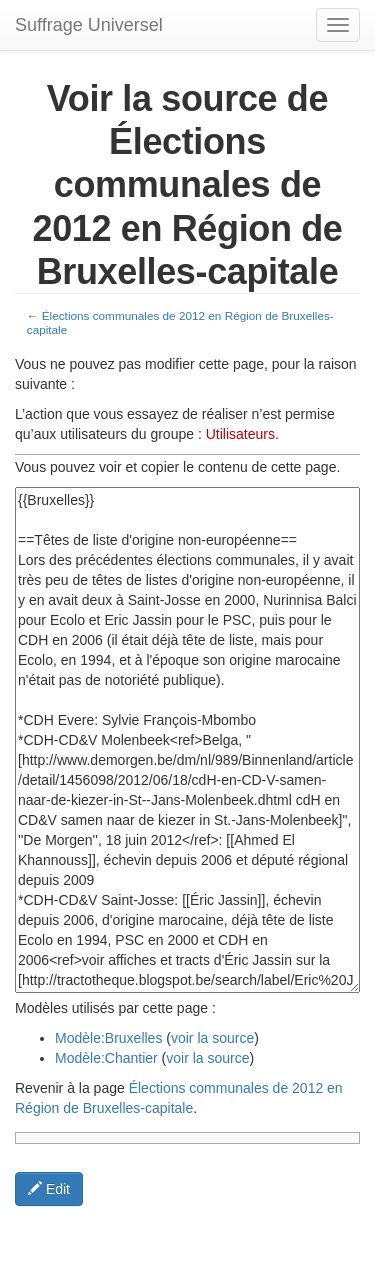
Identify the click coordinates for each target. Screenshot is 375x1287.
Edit (49, 1189)
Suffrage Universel (89, 25)
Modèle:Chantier (106, 1058)
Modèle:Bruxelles (108, 1038)
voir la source (212, 1038)
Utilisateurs (240, 434)
